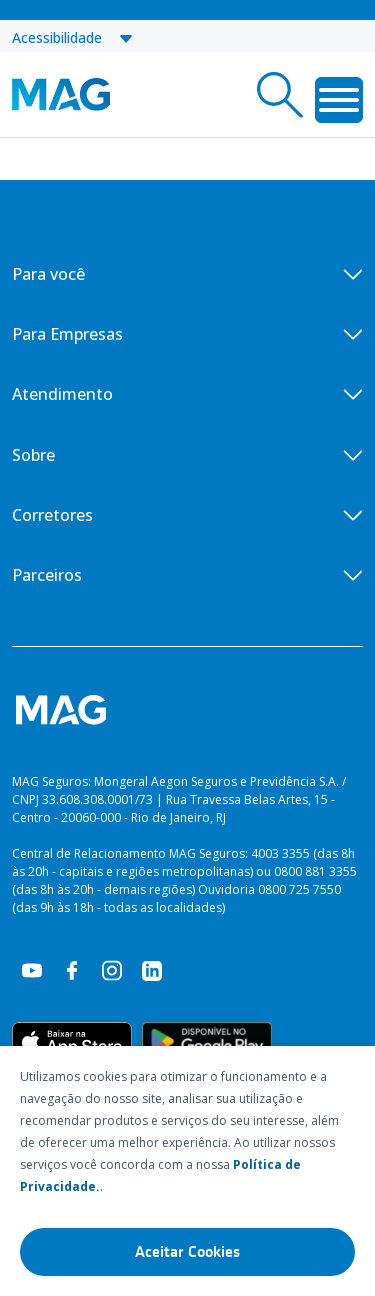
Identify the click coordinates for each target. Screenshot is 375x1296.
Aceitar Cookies (187, 1252)
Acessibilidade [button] (73, 37)
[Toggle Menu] (339, 100)
